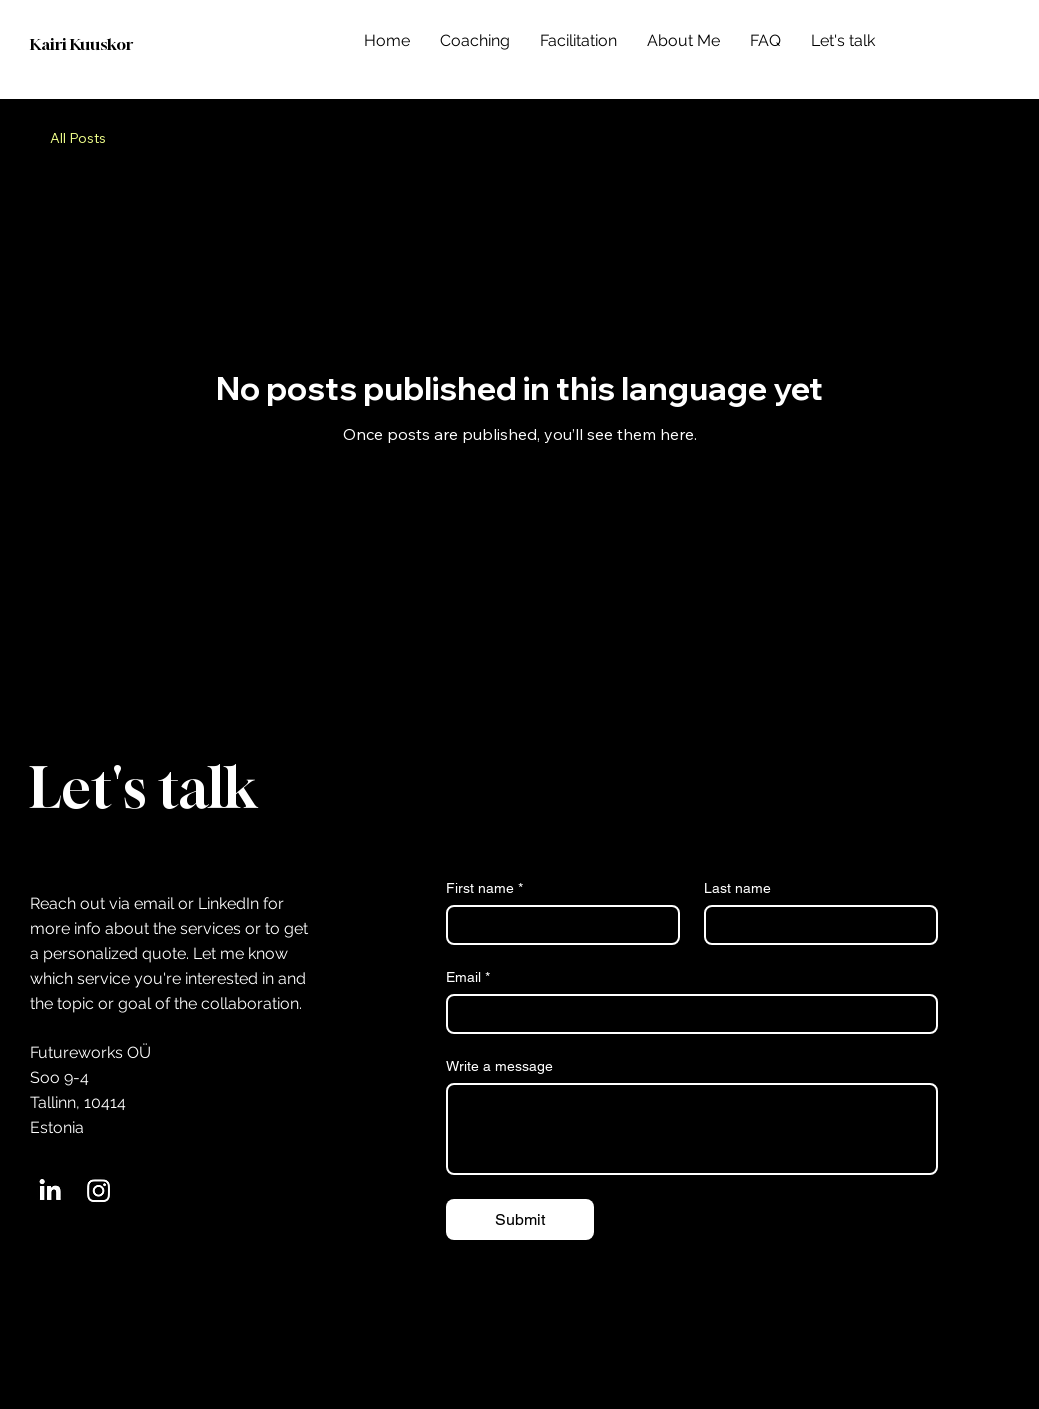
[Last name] (815, 925)
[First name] (557, 925)
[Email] (686, 1014)
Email (468, 977)
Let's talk (143, 787)
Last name (737, 888)
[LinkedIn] (49, 1190)
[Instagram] (98, 1190)
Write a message (499, 1066)
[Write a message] (692, 1129)
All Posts (78, 138)
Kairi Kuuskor (81, 44)
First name (484, 888)
